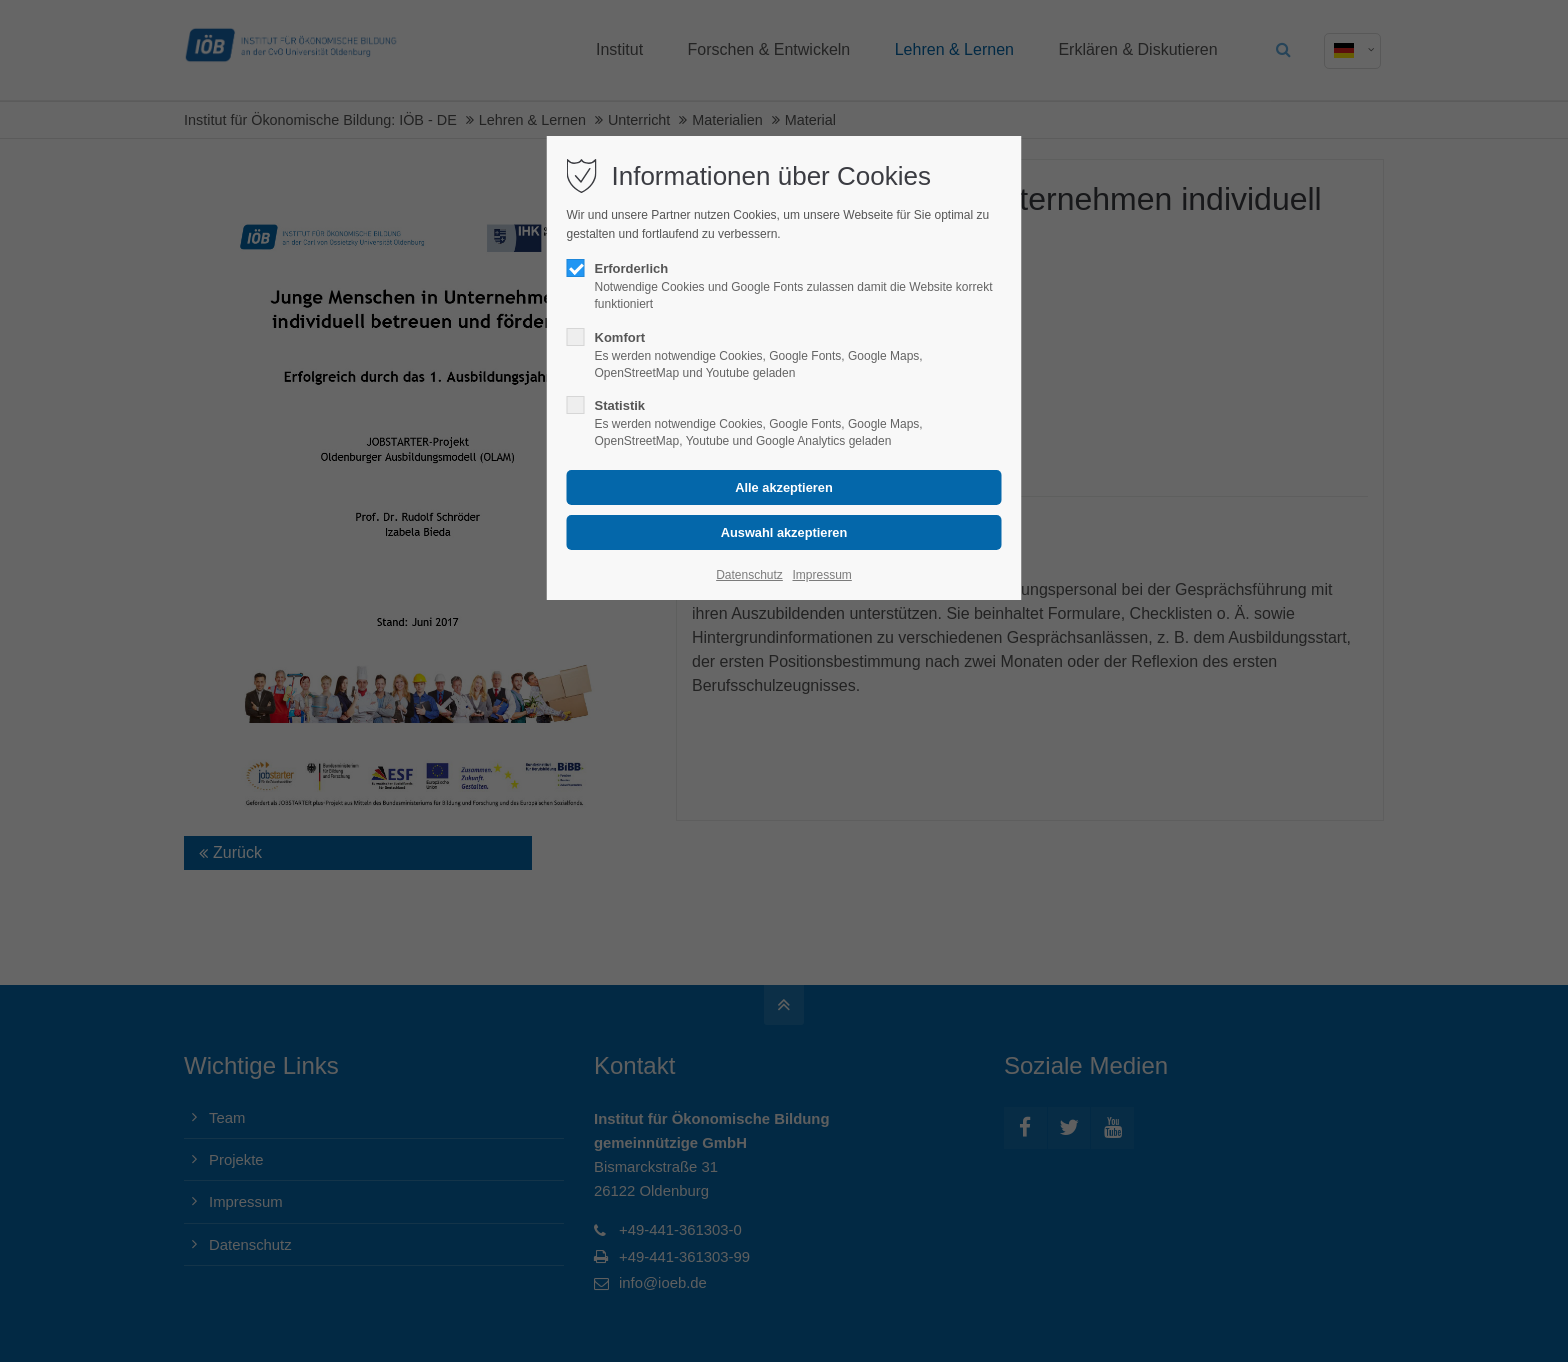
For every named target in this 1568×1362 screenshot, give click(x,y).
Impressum (821, 575)
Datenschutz (749, 575)
